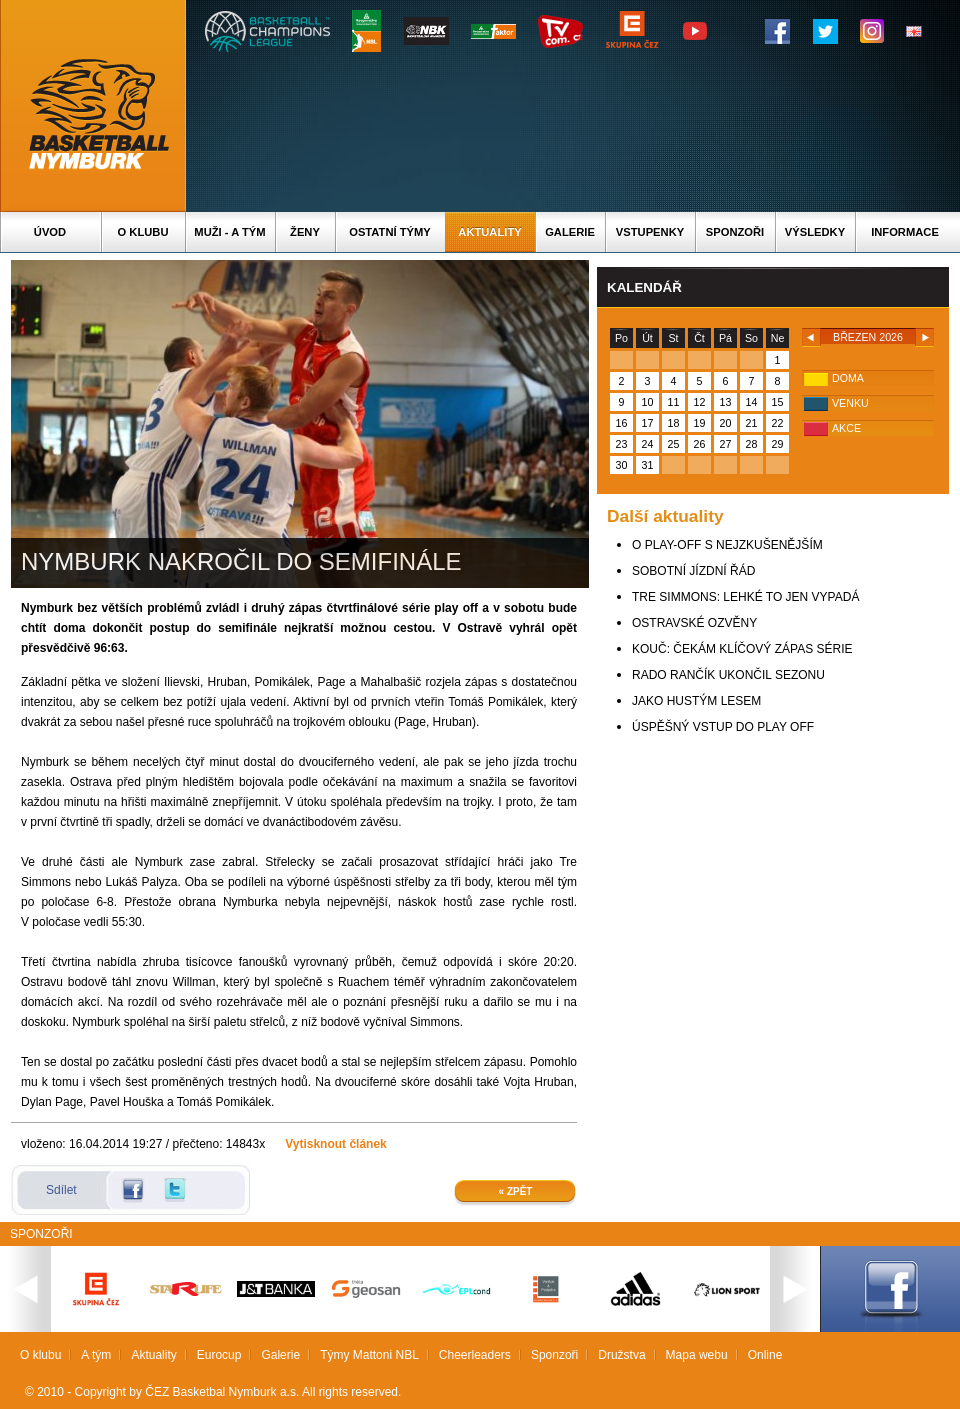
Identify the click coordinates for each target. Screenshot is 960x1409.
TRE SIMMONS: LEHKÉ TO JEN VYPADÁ (745, 597)
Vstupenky (650, 232)
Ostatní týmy (390, 232)
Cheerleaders (475, 1355)
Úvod (50, 232)
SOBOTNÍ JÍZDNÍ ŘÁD (693, 571)
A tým (96, 1355)
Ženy (305, 232)
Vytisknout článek (336, 1144)
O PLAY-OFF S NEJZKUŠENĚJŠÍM (727, 545)
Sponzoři (735, 232)
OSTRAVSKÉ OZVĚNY (694, 623)
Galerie (570, 232)
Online (765, 1355)
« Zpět (516, 1191)
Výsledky (815, 232)
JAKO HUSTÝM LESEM (696, 701)
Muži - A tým (229, 232)
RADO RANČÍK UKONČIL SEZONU (728, 675)
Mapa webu (697, 1355)
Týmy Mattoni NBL (369, 1355)
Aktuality (489, 232)
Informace (905, 232)
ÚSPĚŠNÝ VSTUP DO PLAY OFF (723, 727)
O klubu (143, 232)
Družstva (621, 1355)
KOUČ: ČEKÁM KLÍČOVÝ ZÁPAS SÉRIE (742, 649)
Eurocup (219, 1355)
